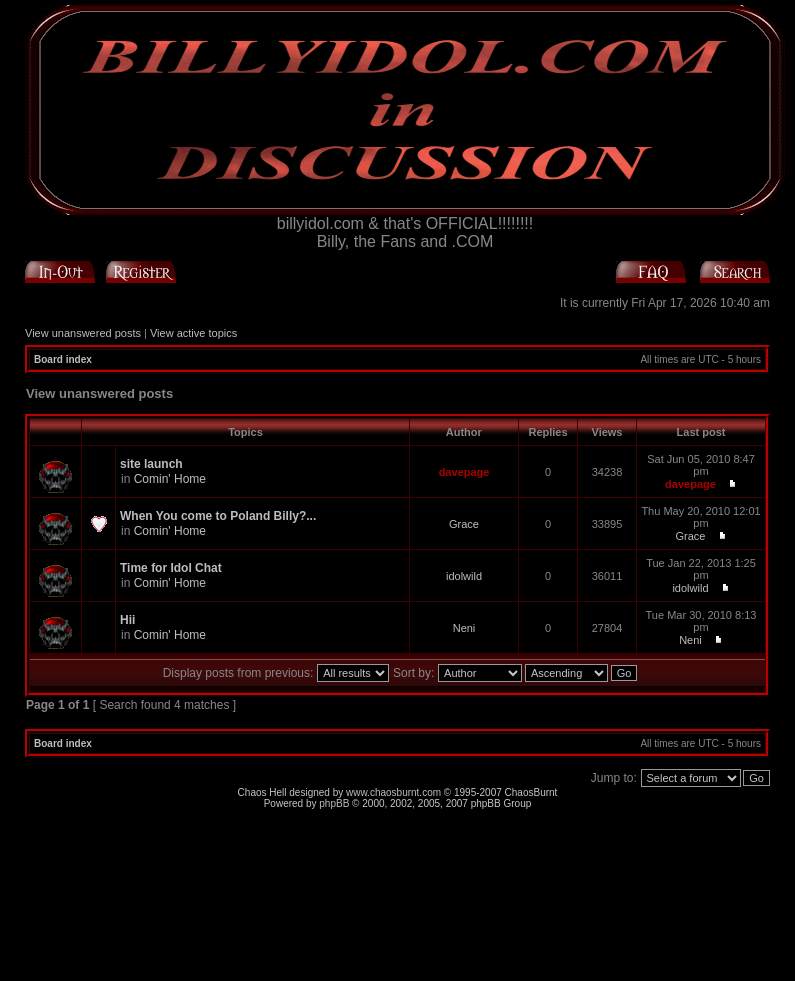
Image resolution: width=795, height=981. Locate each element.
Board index (63, 359)
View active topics (193, 333)
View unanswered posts (83, 333)
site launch (151, 464)
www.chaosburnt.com (393, 792)
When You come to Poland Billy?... (218, 516)
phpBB (334, 803)
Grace (464, 524)
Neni (464, 628)
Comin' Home (170, 479)
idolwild (464, 576)
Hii (127, 620)
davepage (464, 472)
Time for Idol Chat (171, 568)
